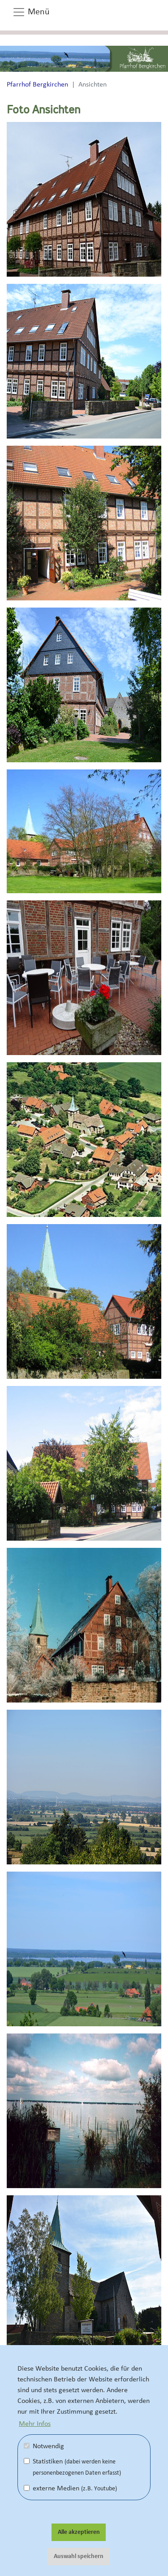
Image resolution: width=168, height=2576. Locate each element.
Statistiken (72, 2467)
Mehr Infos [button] (35, 2423)
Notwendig (44, 2446)
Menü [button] (31, 12)
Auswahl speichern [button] (78, 2556)
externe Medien (70, 2488)
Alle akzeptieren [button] (79, 2532)
